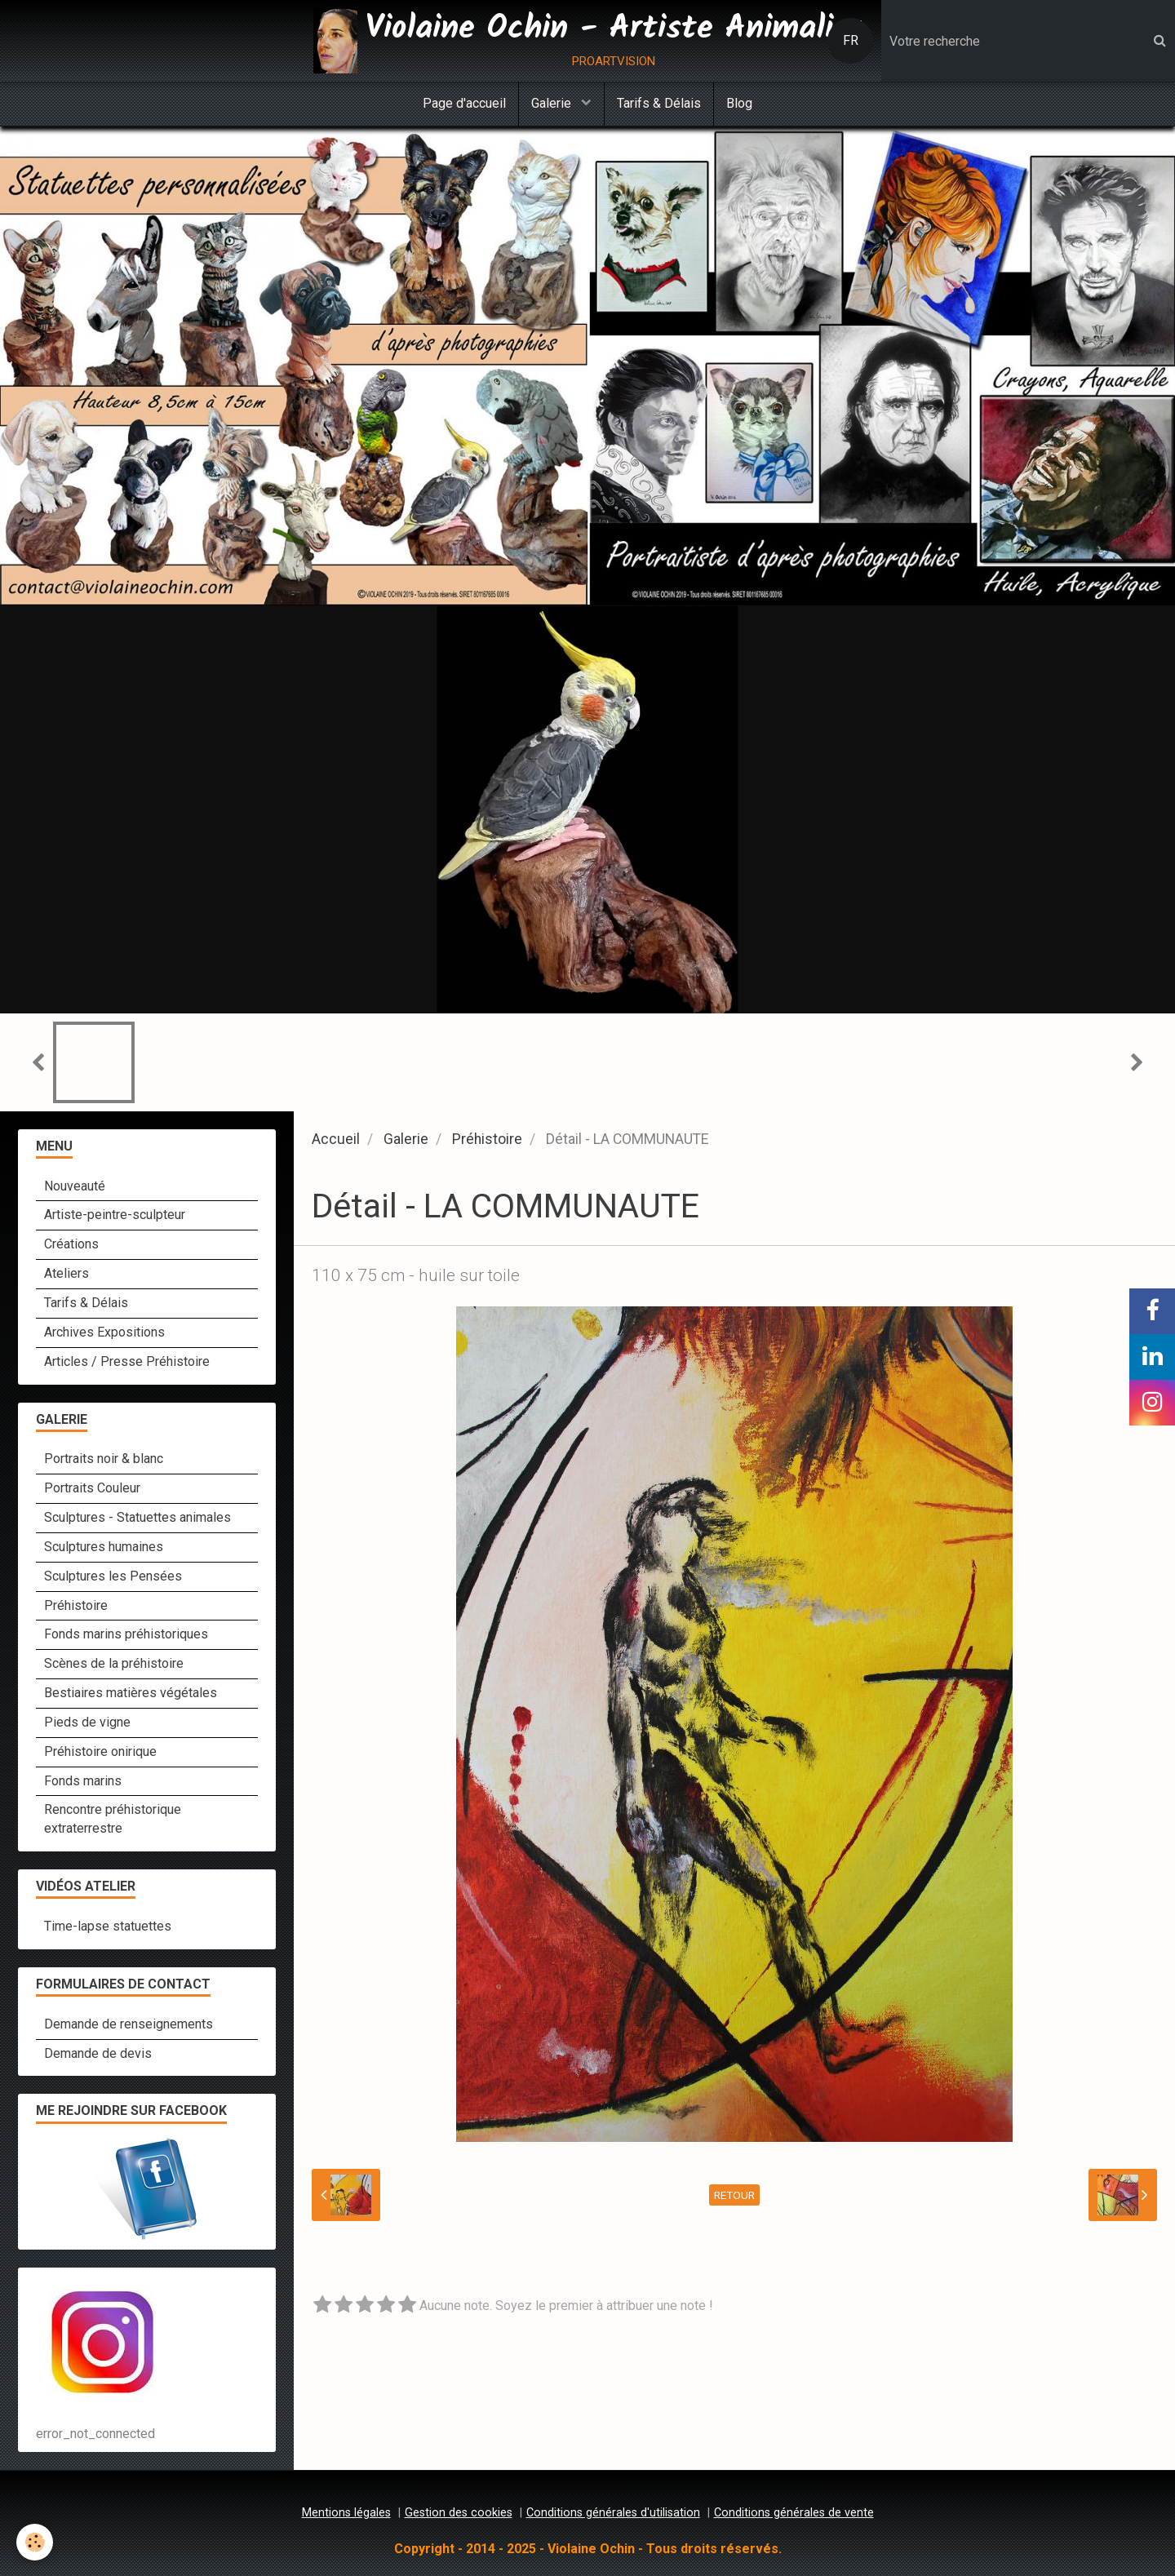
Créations (71, 1244)
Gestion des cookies (458, 2513)
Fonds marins (83, 1781)
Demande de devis (98, 2053)
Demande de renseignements (128, 2024)
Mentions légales (346, 2513)
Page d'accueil (464, 103)
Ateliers (66, 1273)
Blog (739, 103)
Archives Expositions (104, 1332)
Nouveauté (74, 1186)
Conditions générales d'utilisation (613, 2513)
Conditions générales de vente (794, 2513)
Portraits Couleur (92, 1488)
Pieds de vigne (87, 1722)
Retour (734, 2194)
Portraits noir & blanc (103, 1458)
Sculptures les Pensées (113, 1576)
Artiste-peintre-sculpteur (114, 1214)
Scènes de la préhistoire (114, 1663)
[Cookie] (34, 2542)
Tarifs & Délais (659, 103)
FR (850, 40)
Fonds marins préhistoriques (126, 1634)
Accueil (336, 1139)
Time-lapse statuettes (107, 1926)
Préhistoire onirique (100, 1751)
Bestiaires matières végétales (130, 1692)
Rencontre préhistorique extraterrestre (112, 1819)
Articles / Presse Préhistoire (127, 1361)
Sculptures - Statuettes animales (137, 1517)
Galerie (552, 103)
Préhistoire (487, 1139)
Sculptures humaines (103, 1546)
